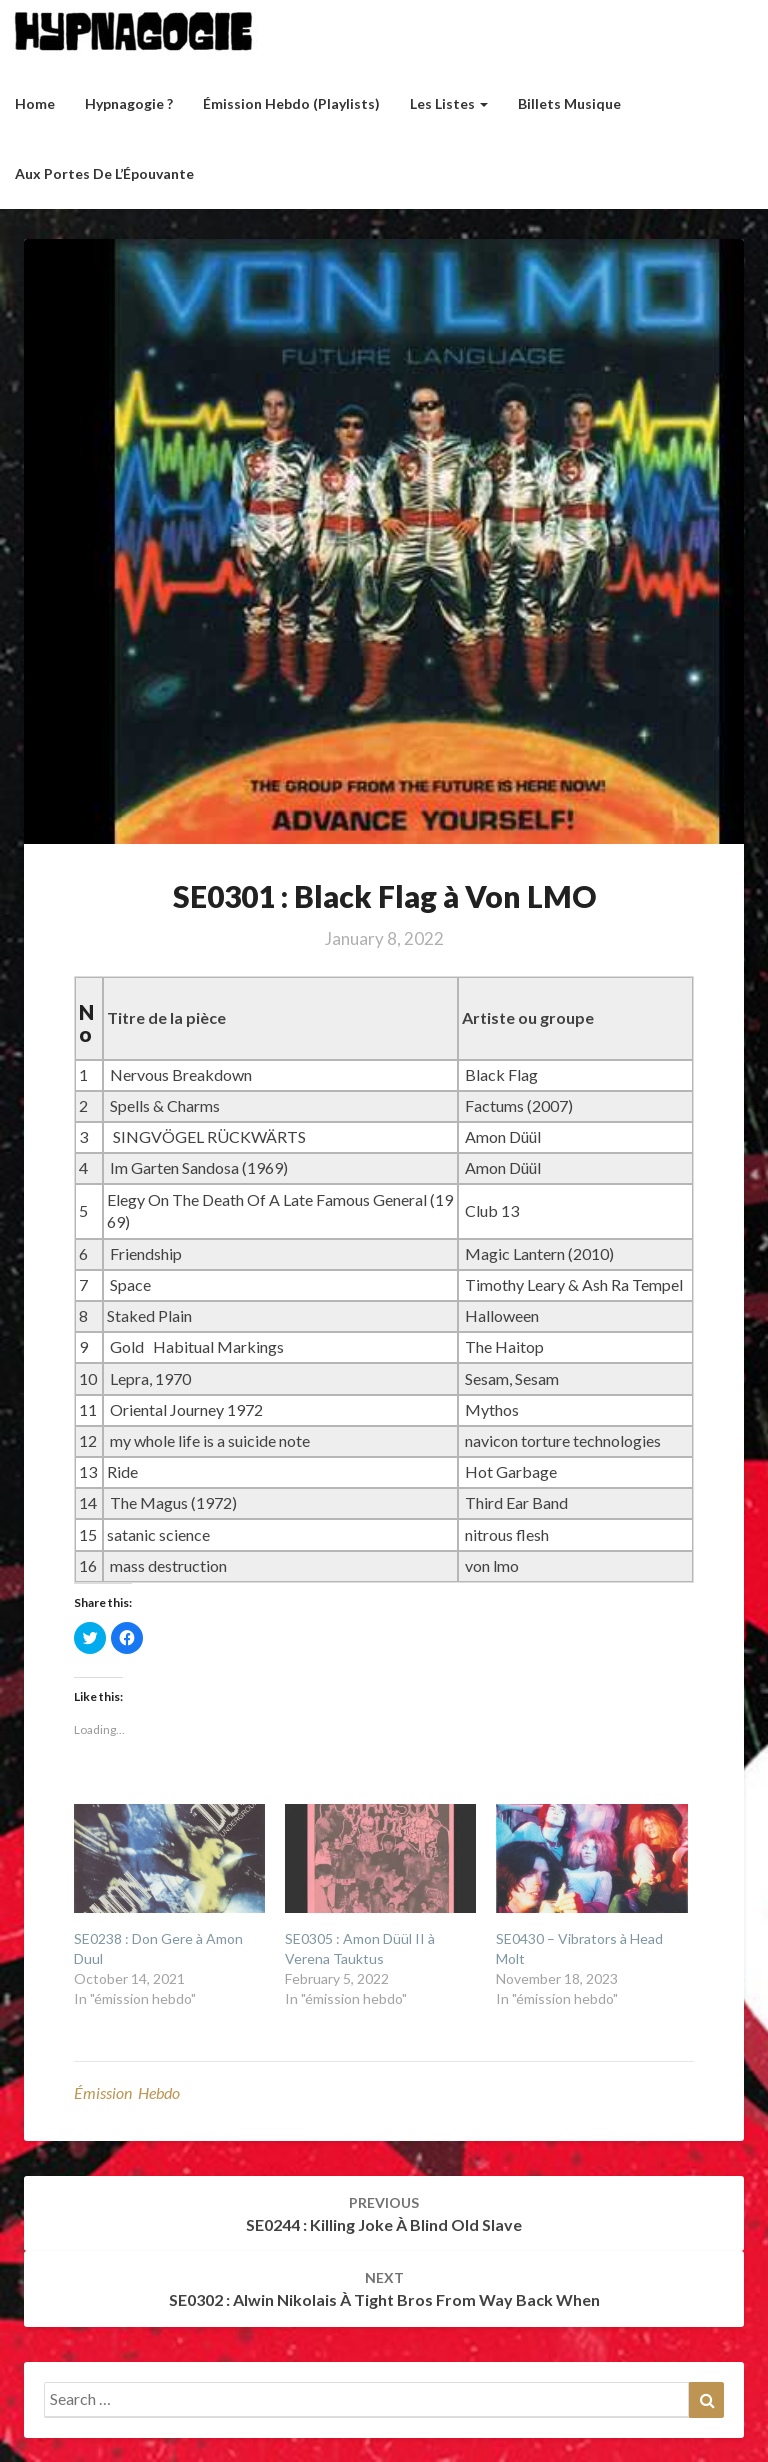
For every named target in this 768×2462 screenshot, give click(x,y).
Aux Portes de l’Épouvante (104, 173)
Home (35, 103)
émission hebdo (127, 2092)
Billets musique (569, 103)
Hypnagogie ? (129, 103)
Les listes (449, 103)
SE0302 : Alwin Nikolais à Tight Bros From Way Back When (384, 2289)
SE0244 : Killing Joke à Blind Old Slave (384, 2214)
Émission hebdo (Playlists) (291, 103)
